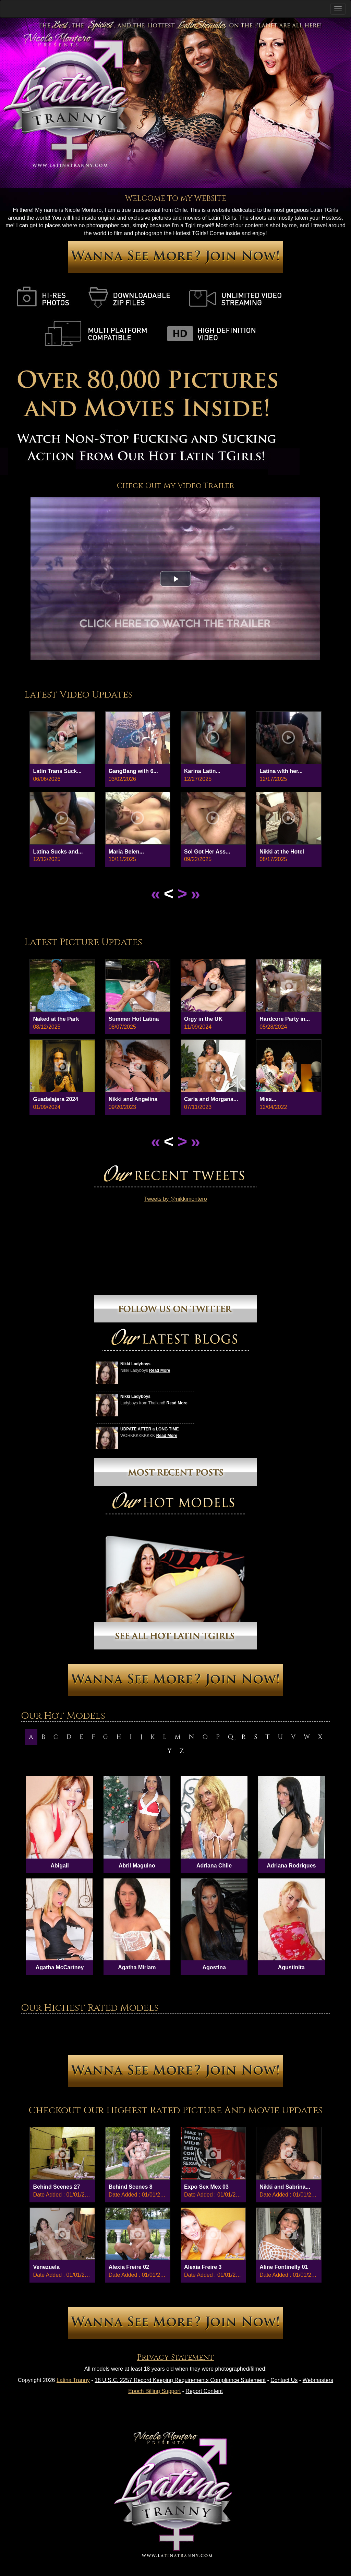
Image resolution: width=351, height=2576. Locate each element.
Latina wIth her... (280, 771)
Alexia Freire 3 (202, 2267)
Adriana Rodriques (291, 1865)
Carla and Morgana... (211, 1099)
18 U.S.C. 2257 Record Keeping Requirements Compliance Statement (180, 2380)
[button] (175, 578)
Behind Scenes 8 (131, 2187)
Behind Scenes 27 (56, 2187)
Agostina (214, 1967)
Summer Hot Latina (134, 1019)
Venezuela (46, 2267)
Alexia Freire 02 (129, 2267)
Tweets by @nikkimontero (175, 1199)
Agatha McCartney (60, 1967)
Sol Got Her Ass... (207, 852)
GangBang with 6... (133, 771)
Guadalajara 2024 (55, 1099)
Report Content (204, 2391)
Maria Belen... (126, 852)
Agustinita (291, 1967)
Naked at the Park (56, 1019)
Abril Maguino (137, 1865)
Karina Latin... (202, 771)
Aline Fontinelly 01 (283, 2267)
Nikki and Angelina (133, 1099)
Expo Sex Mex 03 (206, 2187)
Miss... (267, 1099)
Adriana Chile (214, 1865)
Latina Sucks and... (58, 852)
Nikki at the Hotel (281, 852)
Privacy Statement (175, 2357)
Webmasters (318, 2380)
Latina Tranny (73, 2380)
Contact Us (284, 2380)
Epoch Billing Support (154, 2391)
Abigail (59, 1865)
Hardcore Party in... (284, 1019)
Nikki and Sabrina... (284, 2187)
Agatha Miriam (137, 1967)
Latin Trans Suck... (57, 771)
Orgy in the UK (203, 1019)
